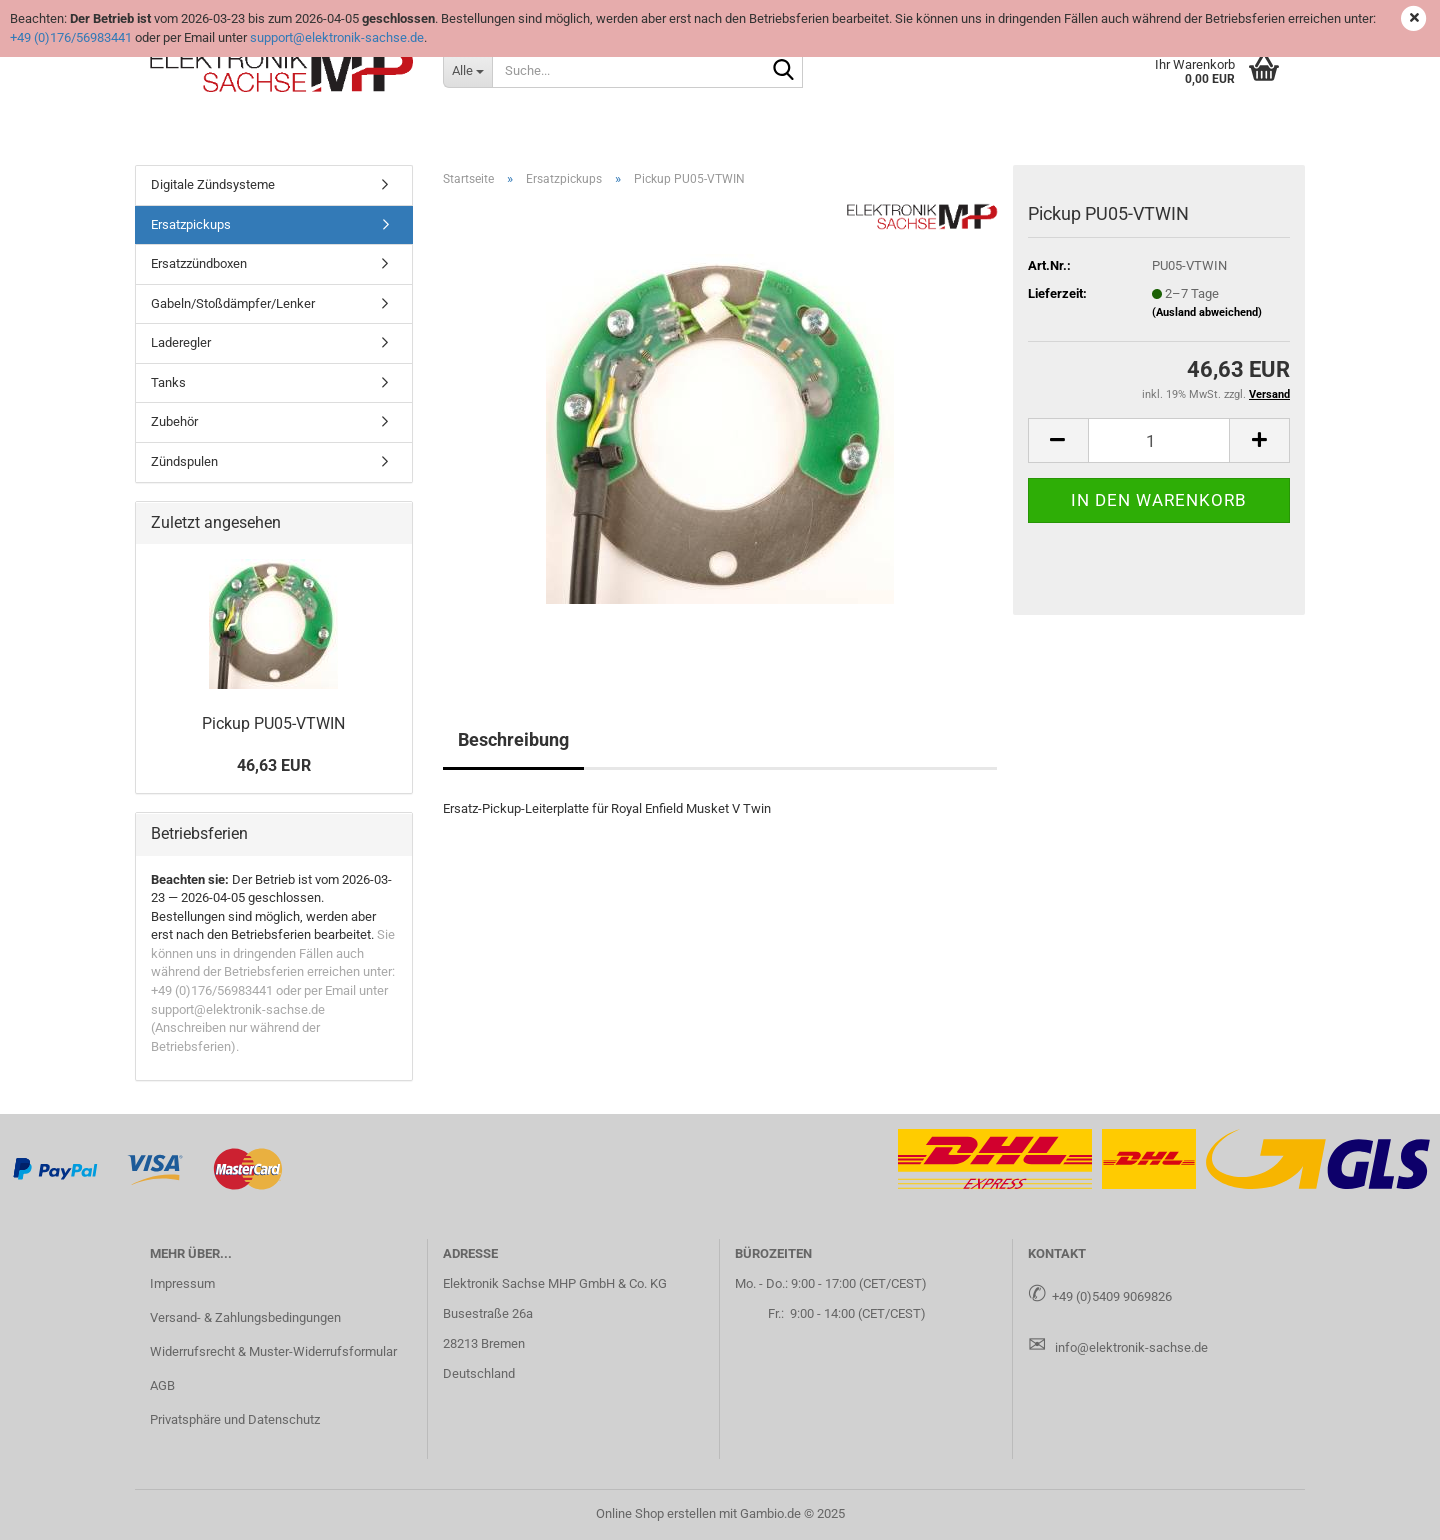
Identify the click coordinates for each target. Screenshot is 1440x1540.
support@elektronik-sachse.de (337, 37)
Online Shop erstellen (656, 1513)
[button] (1058, 440)
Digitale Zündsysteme (213, 184)
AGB (162, 1385)
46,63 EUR (274, 765)
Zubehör (174, 421)
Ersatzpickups (191, 224)
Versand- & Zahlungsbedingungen (245, 1317)
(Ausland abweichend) (1207, 312)
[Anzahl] (1159, 440)
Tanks (168, 382)
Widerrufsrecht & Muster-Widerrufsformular (273, 1351)
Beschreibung (513, 739)
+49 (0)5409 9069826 (1112, 1296)
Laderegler (181, 342)
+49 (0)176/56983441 (71, 37)
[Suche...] (467, 70)
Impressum (182, 1283)
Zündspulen (184, 461)
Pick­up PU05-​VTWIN (273, 723)
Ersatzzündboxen (199, 263)
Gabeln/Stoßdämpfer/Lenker (233, 303)
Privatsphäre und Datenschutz (235, 1419)
